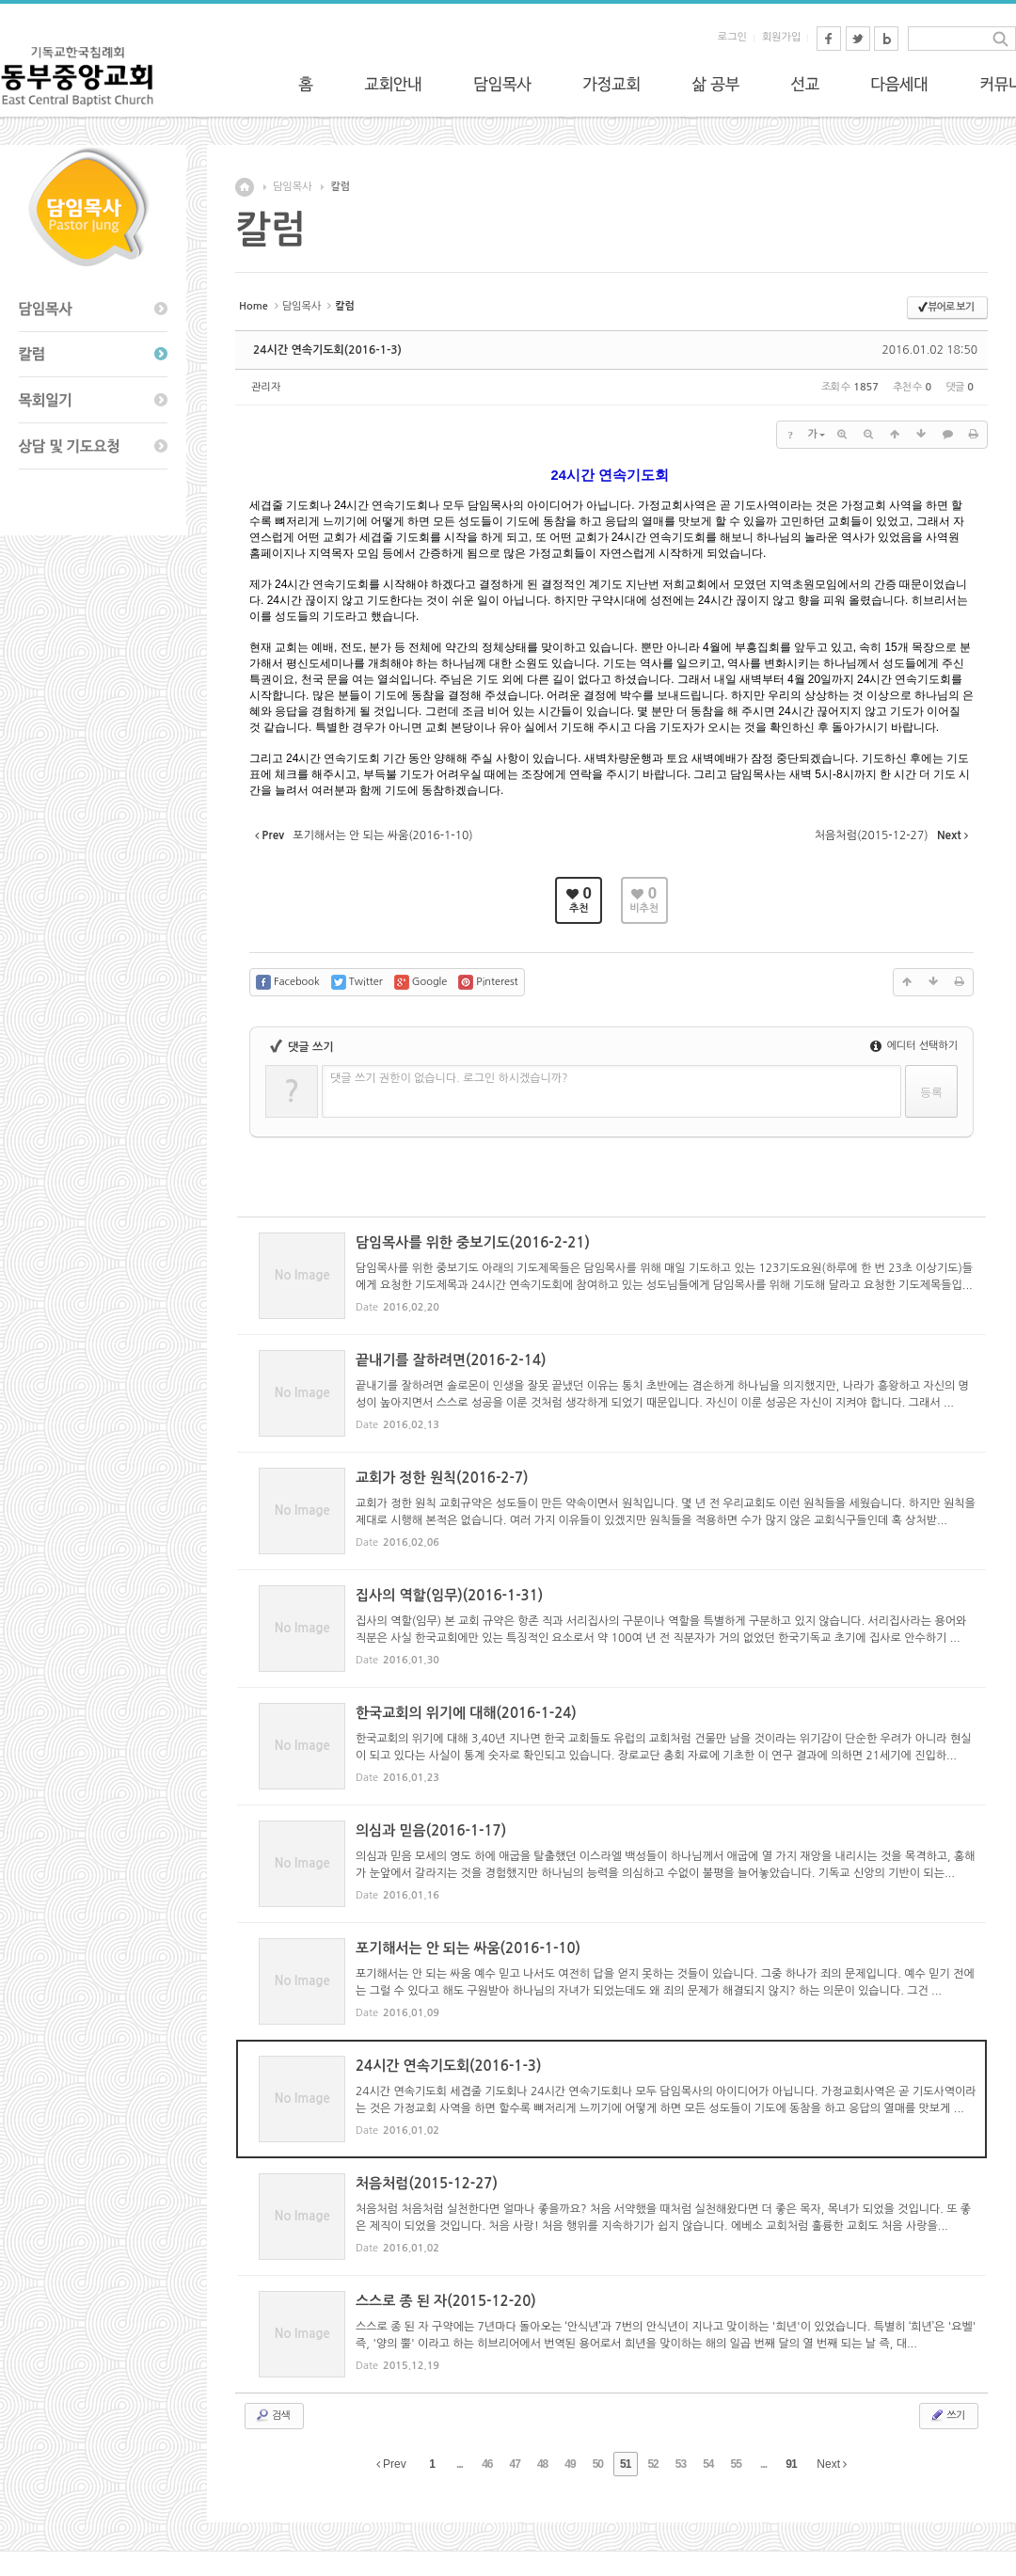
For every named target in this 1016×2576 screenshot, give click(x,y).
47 (515, 2464)
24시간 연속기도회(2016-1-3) (327, 350)
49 (569, 2464)
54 (708, 2464)
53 (680, 2464)
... (459, 2464)
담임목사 (292, 187)
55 (736, 2464)
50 (598, 2464)
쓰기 (946, 2415)
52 (652, 2464)
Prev (391, 2464)
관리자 (265, 387)
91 (791, 2464)
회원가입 (781, 37)
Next (832, 2464)
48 (542, 2464)
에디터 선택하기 (914, 1046)
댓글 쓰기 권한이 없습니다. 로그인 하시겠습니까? (449, 1078)
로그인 (732, 37)
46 (487, 2464)
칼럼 (340, 187)
